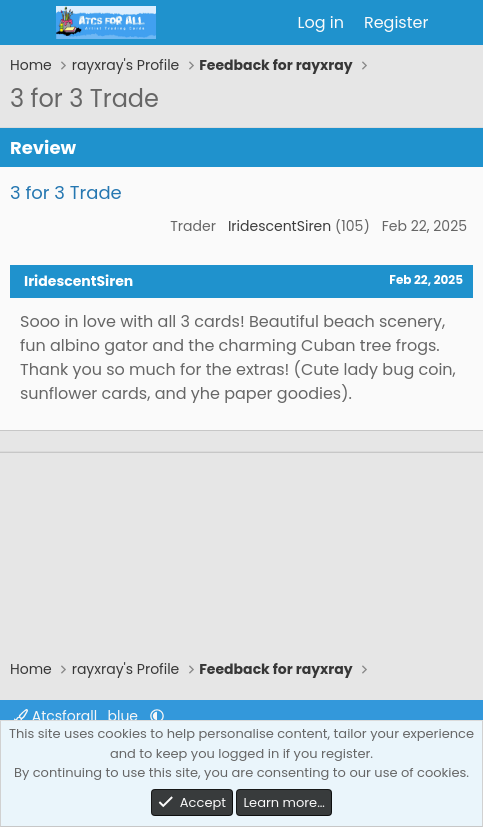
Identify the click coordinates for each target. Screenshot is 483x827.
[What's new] (458, 23)
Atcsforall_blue (78, 716)
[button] (157, 716)
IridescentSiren (279, 226)
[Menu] (27, 23)
